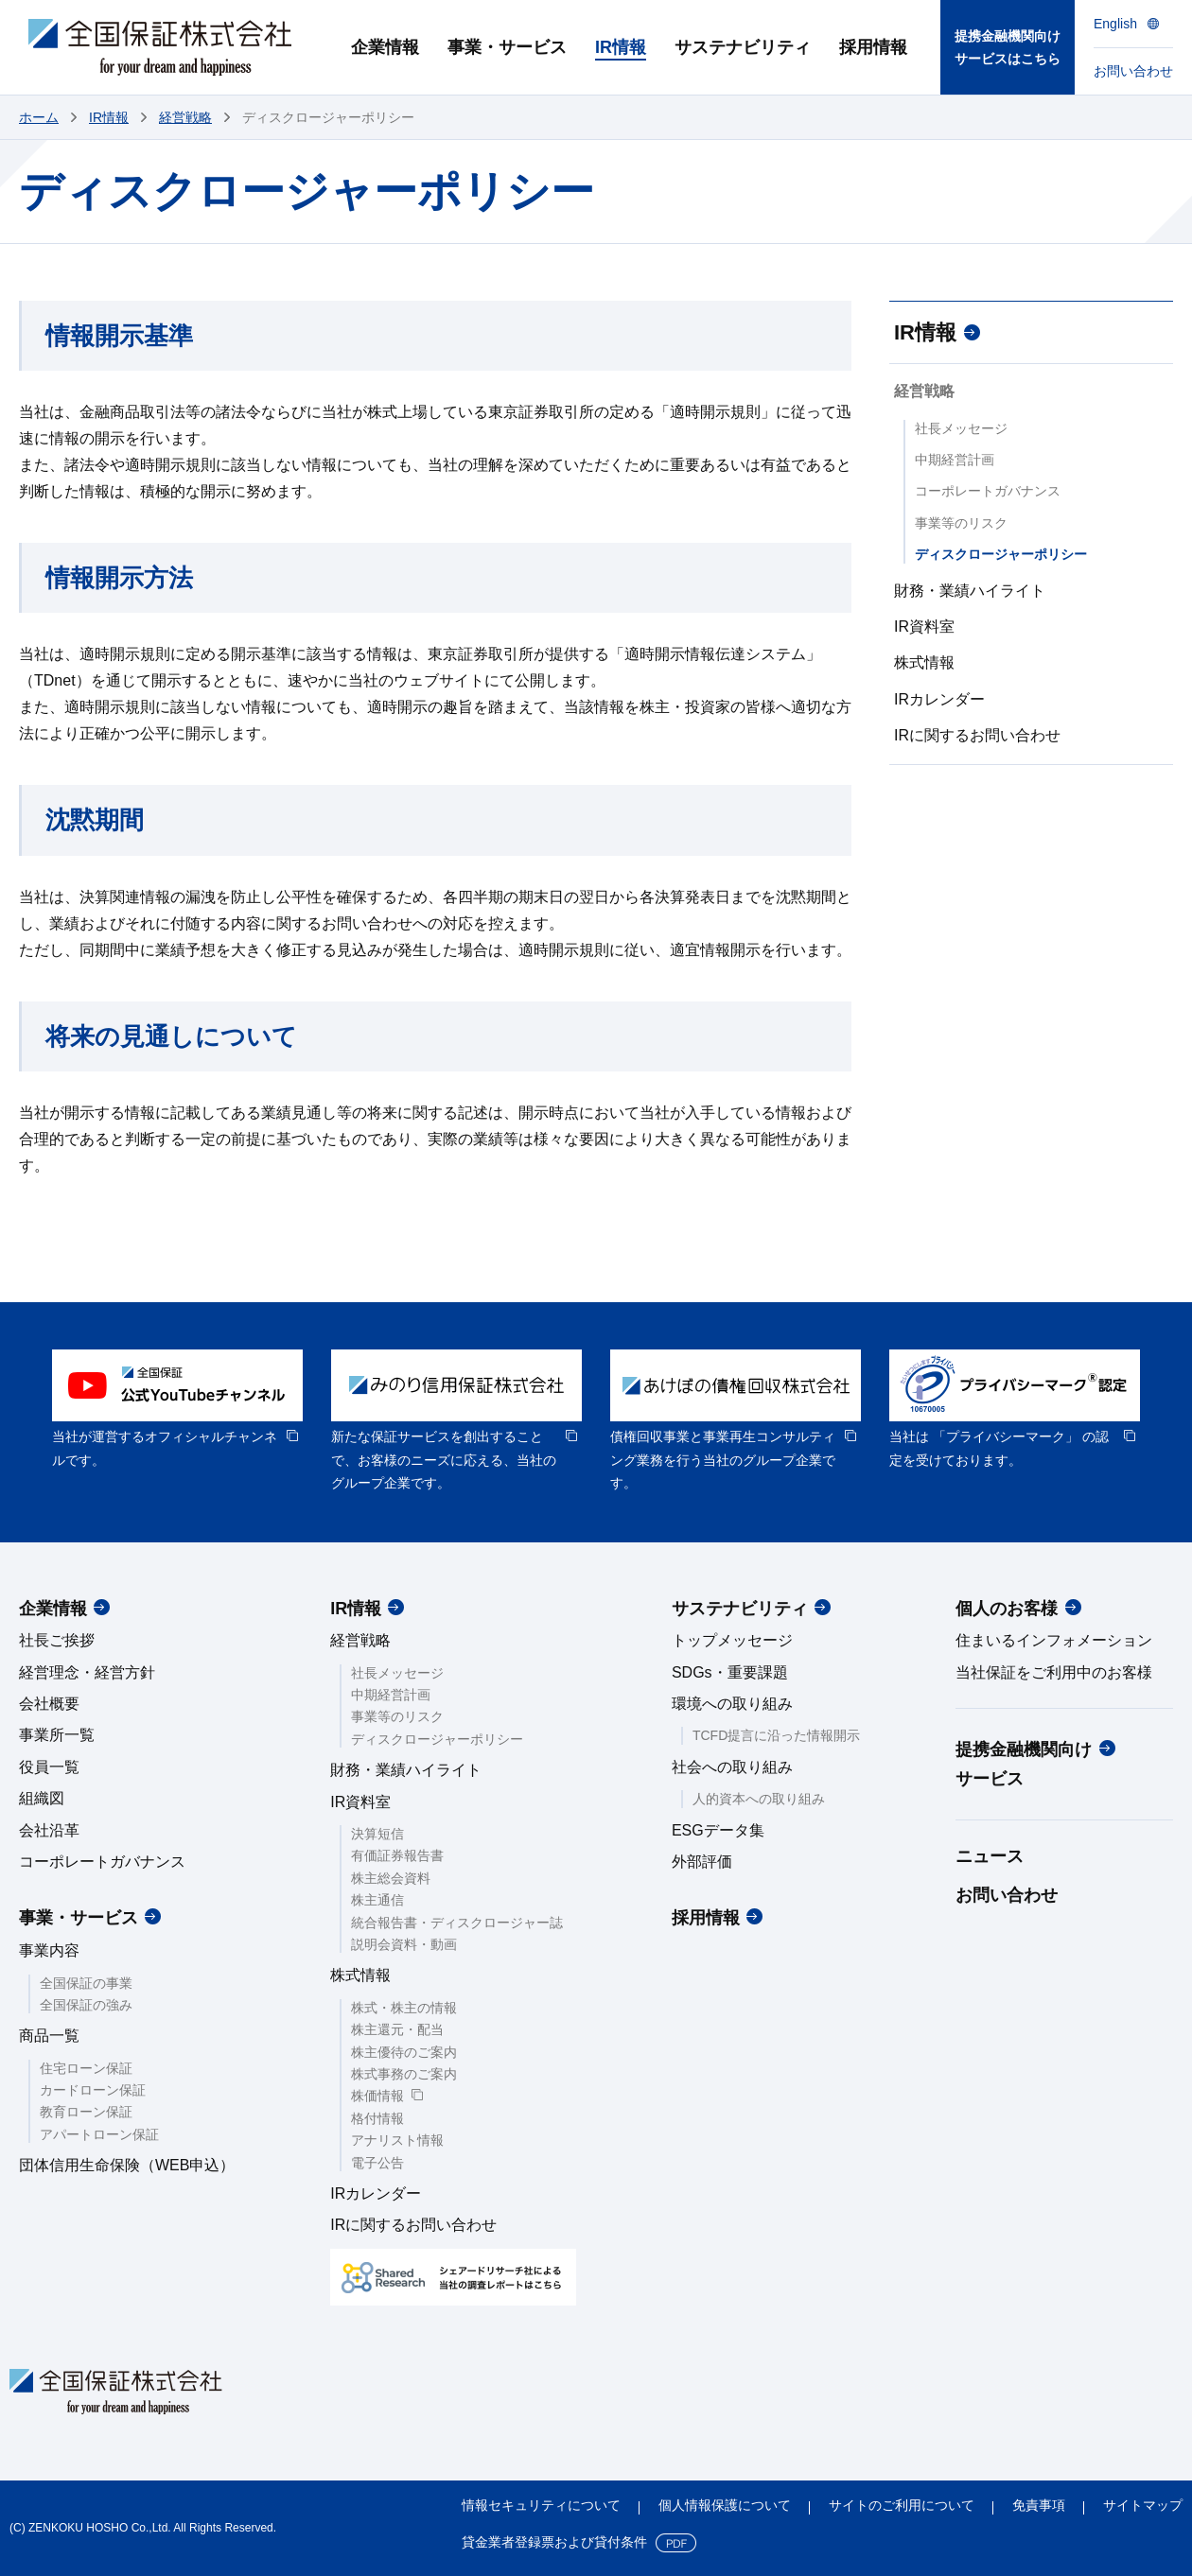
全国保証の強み (86, 2004)
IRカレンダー (939, 699)
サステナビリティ (740, 1608)
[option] (177, 1410)
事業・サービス (78, 1917)
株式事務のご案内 (404, 2073)
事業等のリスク (961, 523)
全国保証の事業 (86, 1983)
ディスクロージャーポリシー (1001, 554)
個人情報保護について (724, 2505)
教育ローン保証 (86, 2111)
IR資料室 (924, 626)
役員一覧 (49, 1767)
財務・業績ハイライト (969, 591)
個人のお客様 (1006, 1608)
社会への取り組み (732, 1767)
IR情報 (109, 117)
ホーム (39, 117)
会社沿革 (49, 1830)
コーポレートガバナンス (988, 490)
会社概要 (49, 1704)
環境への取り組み (732, 1704)
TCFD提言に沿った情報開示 (776, 1735)
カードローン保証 (93, 2089)
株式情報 (924, 662)
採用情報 (706, 1917)
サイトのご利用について (901, 2505)
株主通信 (377, 1899)
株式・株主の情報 (404, 2007)
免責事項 (1038, 2505)
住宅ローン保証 (86, 2068)
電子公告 (377, 2162)
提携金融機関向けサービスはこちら (1008, 47)
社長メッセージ (961, 428)
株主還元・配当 (397, 2029)
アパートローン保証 (99, 2134)
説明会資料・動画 (404, 1944)
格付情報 (377, 2118)
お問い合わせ (1006, 1895)
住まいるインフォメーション (1053, 1640)
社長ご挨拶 (57, 1640)
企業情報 (53, 1608)
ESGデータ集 (718, 1830)
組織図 (41, 1798)
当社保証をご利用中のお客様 (1053, 1672)
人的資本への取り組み (758, 1798)
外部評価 (702, 1862)
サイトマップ (1143, 2505)
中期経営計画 (954, 459)
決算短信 (377, 1833)
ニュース (989, 1856)
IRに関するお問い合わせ (977, 735)
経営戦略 (185, 117)
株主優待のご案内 (404, 2052)
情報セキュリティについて (541, 2505)
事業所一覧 (57, 1735)
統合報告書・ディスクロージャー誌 (457, 1922)
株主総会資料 (390, 1878)
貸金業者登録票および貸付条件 (554, 2542)
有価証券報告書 (397, 1855)
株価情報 (377, 2095)
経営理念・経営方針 (87, 1672)
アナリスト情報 (397, 2140)
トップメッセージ (732, 1640)
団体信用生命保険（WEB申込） (127, 2165)
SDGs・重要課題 (730, 1672)
